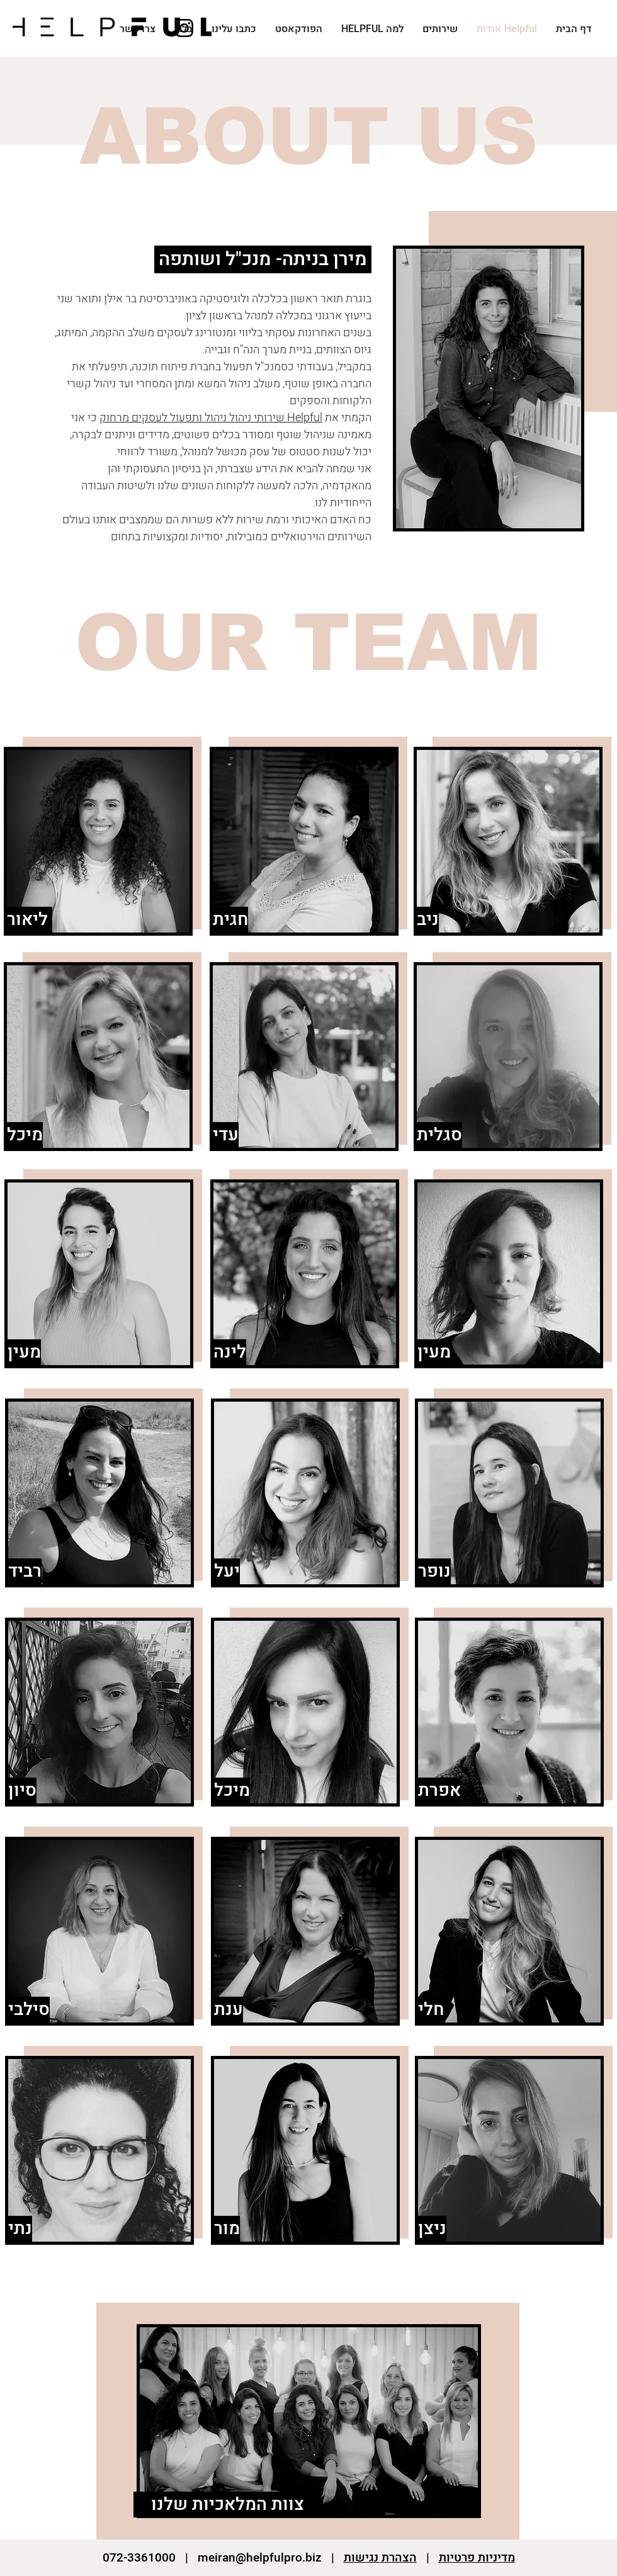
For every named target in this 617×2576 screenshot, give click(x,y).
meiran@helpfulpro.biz (260, 2558)
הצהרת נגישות (380, 2558)
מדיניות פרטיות (477, 2558)
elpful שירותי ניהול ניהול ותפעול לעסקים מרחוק (210, 417)
